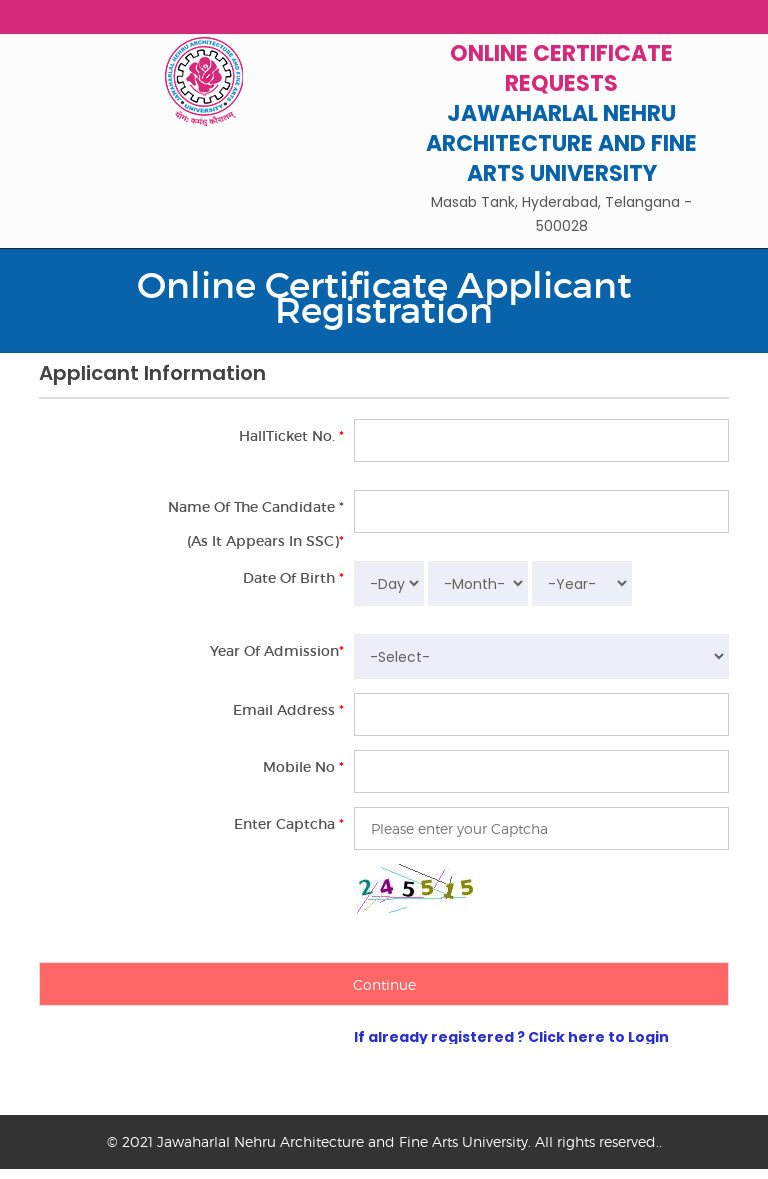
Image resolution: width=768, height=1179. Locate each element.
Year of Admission (277, 651)
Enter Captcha (289, 824)
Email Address (288, 710)
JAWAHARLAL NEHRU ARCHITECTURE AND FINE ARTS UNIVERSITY (561, 143)
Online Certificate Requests (561, 68)
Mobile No (303, 767)
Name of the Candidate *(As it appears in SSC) (256, 524)
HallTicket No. (291, 436)
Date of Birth (293, 578)
